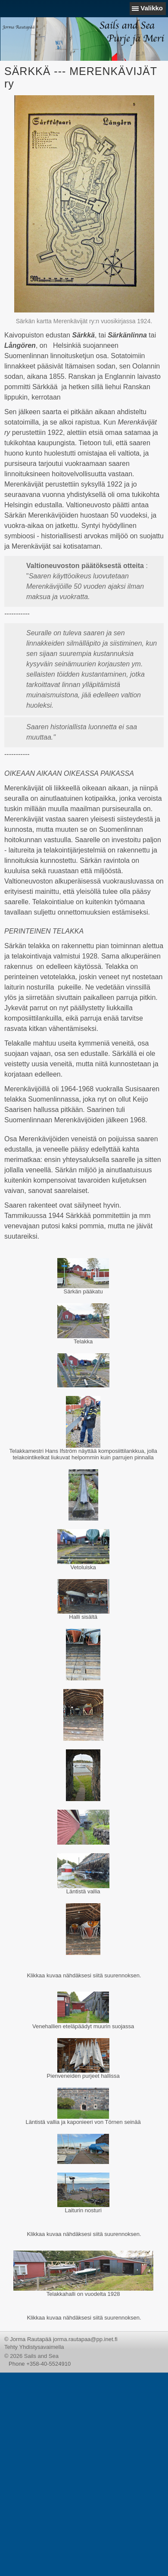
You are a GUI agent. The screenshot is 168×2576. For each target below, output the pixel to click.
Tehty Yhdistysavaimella (34, 2347)
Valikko (151, 8)
